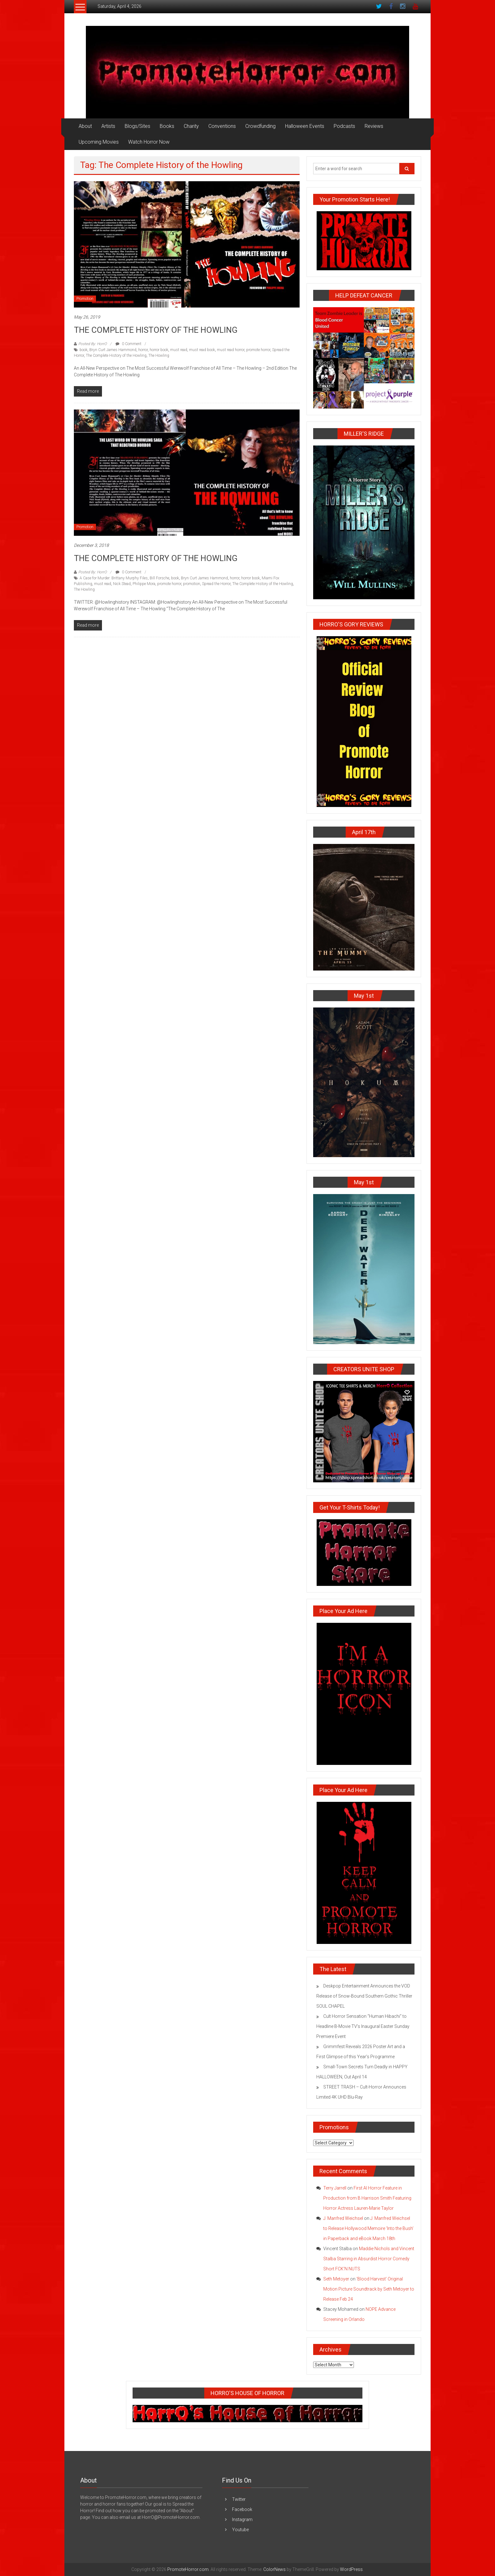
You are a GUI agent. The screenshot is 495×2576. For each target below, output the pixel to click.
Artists (108, 126)
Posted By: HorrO (92, 344)
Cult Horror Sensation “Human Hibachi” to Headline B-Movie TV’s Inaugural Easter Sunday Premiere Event (362, 2026)
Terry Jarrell (334, 2187)
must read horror (230, 350)
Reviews (374, 126)
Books (167, 126)
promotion (191, 584)
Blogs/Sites (137, 126)
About (85, 126)
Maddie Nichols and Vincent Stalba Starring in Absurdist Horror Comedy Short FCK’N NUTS (368, 2258)
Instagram (242, 2519)
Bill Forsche (159, 578)
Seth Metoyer (336, 2278)
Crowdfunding (260, 126)
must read (178, 350)
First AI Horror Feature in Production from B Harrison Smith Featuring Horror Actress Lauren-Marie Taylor (367, 2198)
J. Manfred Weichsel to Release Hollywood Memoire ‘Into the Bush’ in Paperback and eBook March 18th (368, 2228)
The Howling (158, 355)
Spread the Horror (216, 584)
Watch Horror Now (149, 142)
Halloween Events (304, 126)
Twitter (239, 2499)
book (83, 350)
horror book (159, 350)
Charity (191, 126)
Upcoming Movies (99, 142)
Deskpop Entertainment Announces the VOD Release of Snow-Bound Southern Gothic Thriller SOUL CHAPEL (364, 1996)
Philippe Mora (144, 584)
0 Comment (128, 344)
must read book (202, 350)
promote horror (258, 350)
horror (143, 350)
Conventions (222, 126)
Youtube (240, 2529)
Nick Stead (122, 584)
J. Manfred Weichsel (343, 2218)
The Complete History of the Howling (116, 355)
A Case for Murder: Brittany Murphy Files (114, 578)
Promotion (84, 298)
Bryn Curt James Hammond (112, 350)
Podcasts (344, 126)
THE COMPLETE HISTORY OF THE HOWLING (155, 330)
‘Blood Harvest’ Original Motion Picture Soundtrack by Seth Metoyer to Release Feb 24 (368, 2289)
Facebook (242, 2509)
